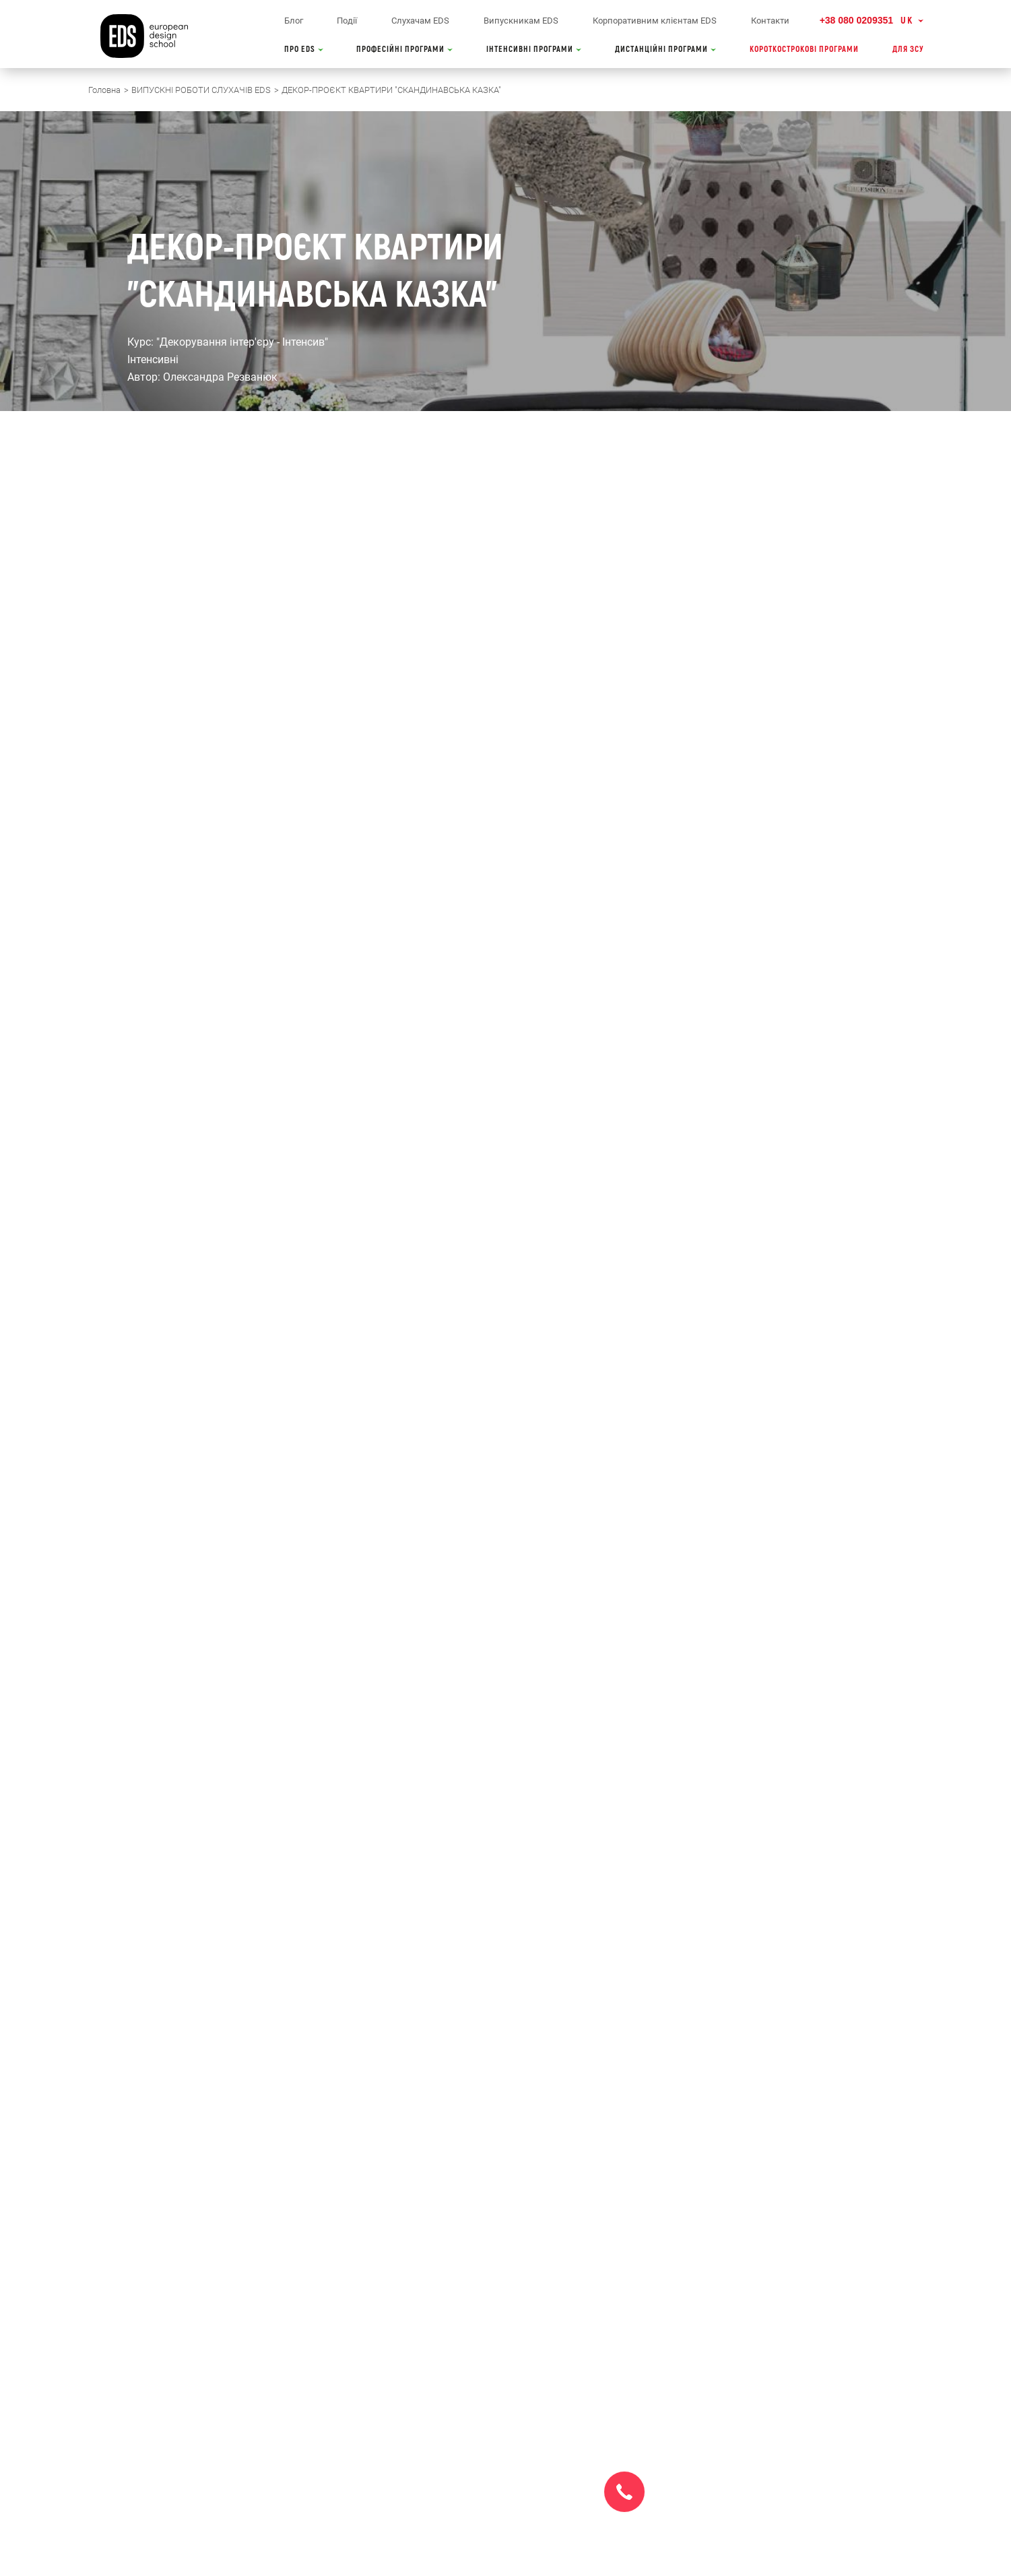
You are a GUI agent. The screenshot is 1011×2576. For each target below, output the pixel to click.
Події (347, 20)
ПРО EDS (303, 49)
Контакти (770, 20)
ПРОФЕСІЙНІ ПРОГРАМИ (404, 49)
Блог (293, 20)
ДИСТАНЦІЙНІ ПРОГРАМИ (665, 49)
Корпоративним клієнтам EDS (655, 20)
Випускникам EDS (521, 20)
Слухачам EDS (420, 20)
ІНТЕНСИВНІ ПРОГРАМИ (533, 49)
